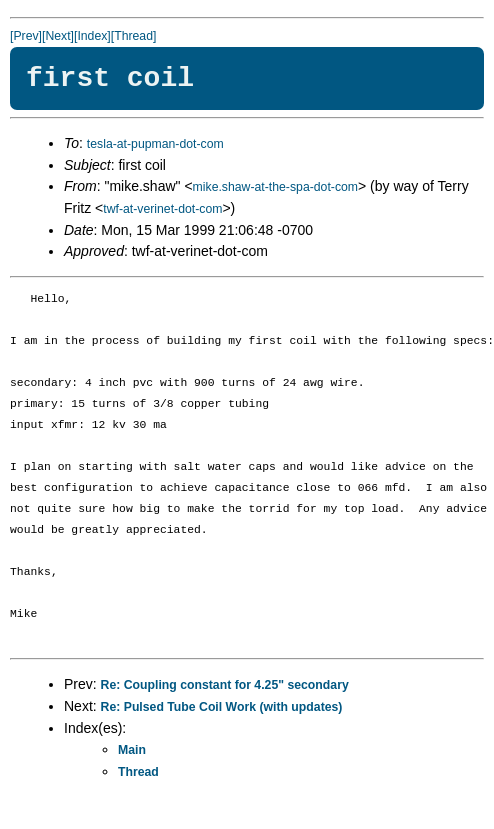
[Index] (92, 36)
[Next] (58, 36)
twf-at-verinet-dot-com (162, 209)
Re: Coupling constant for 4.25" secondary (225, 685)
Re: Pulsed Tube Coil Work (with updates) (222, 707)
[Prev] (26, 36)
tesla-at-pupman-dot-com (155, 144)
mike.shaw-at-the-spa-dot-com (275, 187)
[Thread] (134, 36)
